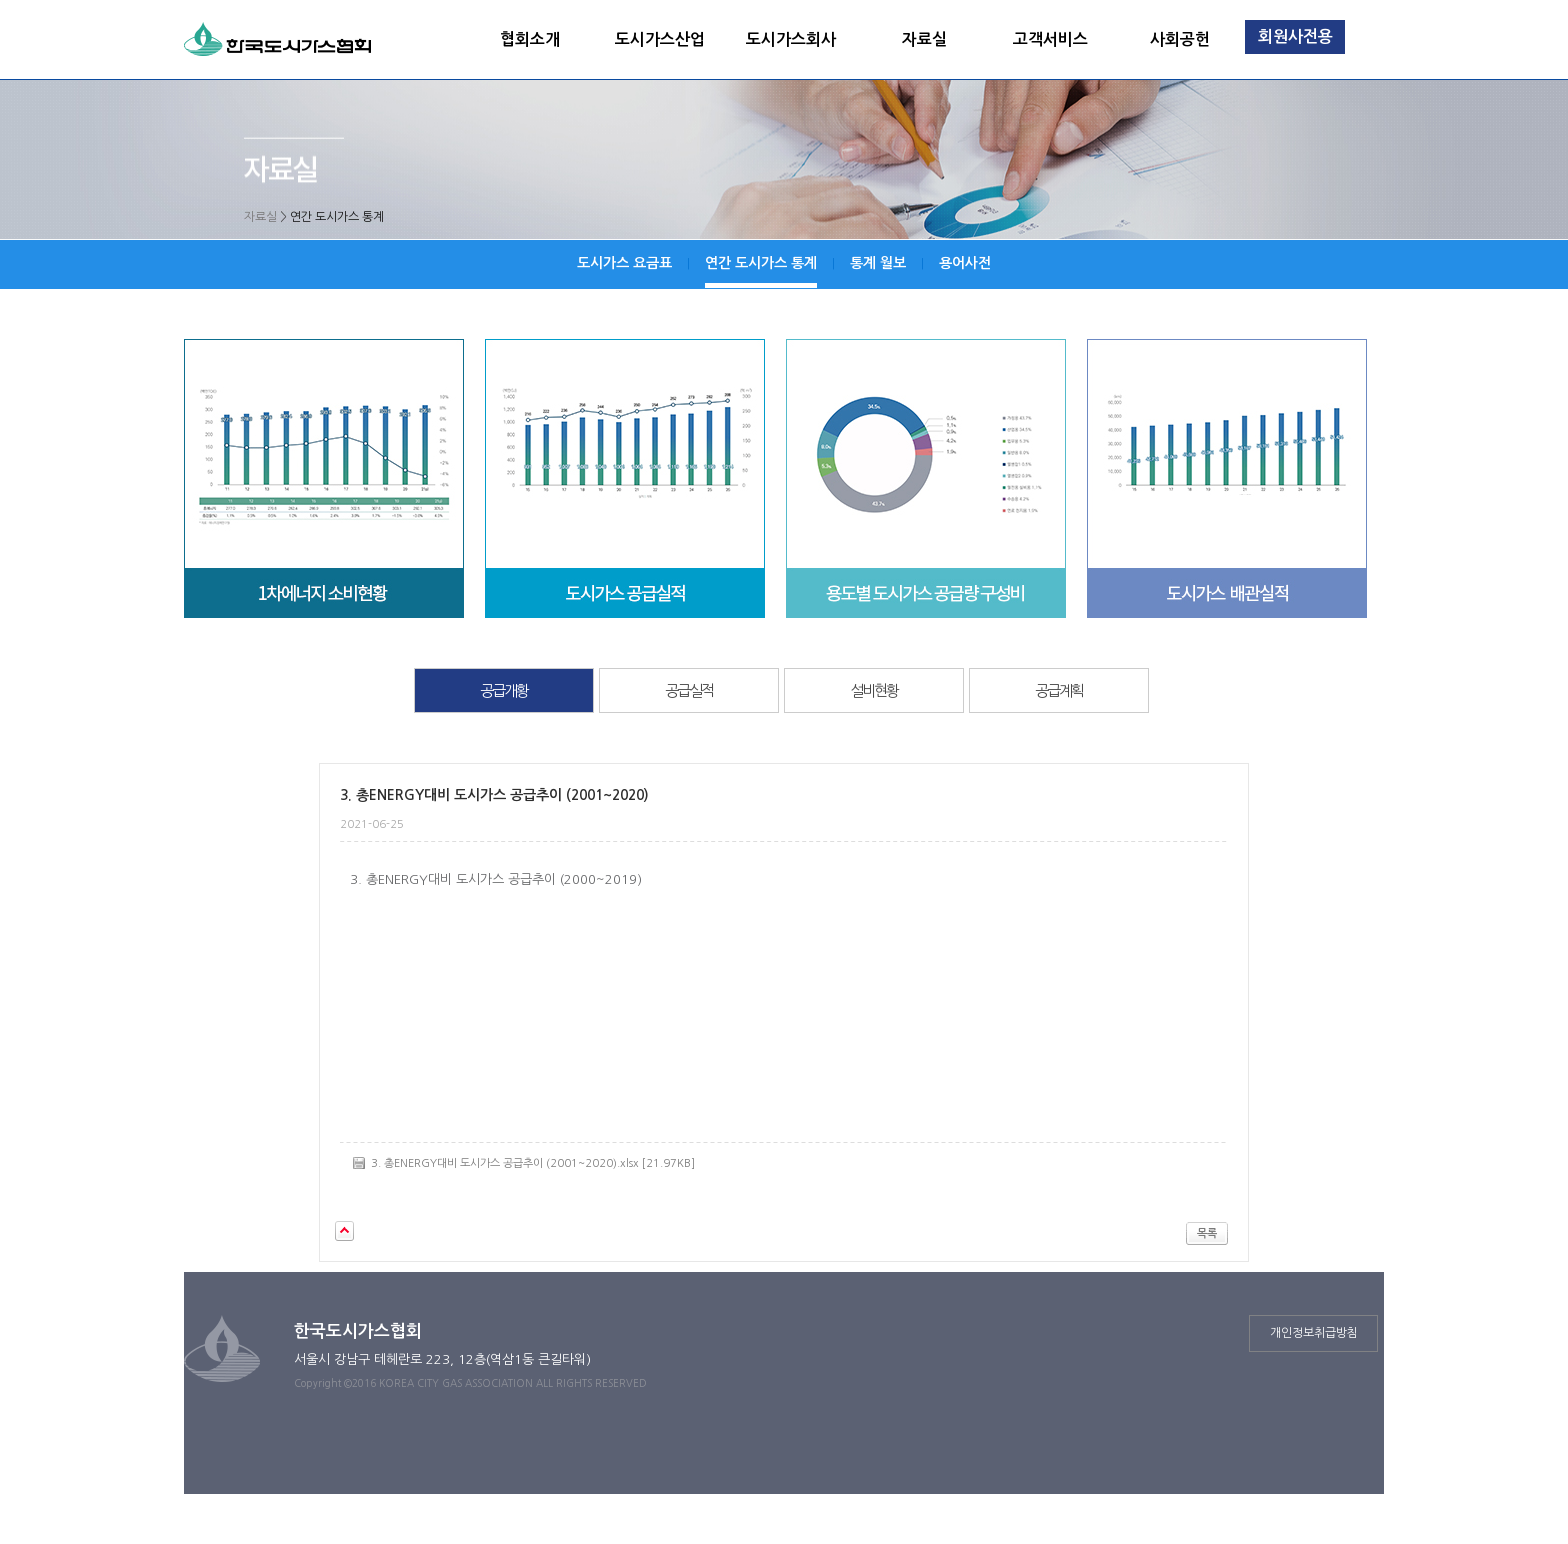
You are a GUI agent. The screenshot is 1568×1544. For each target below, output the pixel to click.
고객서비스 (1050, 39)
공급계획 (1059, 690)
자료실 (924, 39)
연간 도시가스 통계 (761, 263)
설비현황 (874, 690)
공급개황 (504, 690)
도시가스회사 (791, 39)
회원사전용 (1295, 36)
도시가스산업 (660, 39)
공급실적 (689, 690)
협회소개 (530, 39)
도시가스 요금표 (624, 263)
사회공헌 (1180, 39)
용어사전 (965, 263)
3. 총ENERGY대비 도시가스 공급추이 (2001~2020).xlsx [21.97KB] (533, 1163)
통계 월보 (878, 263)
